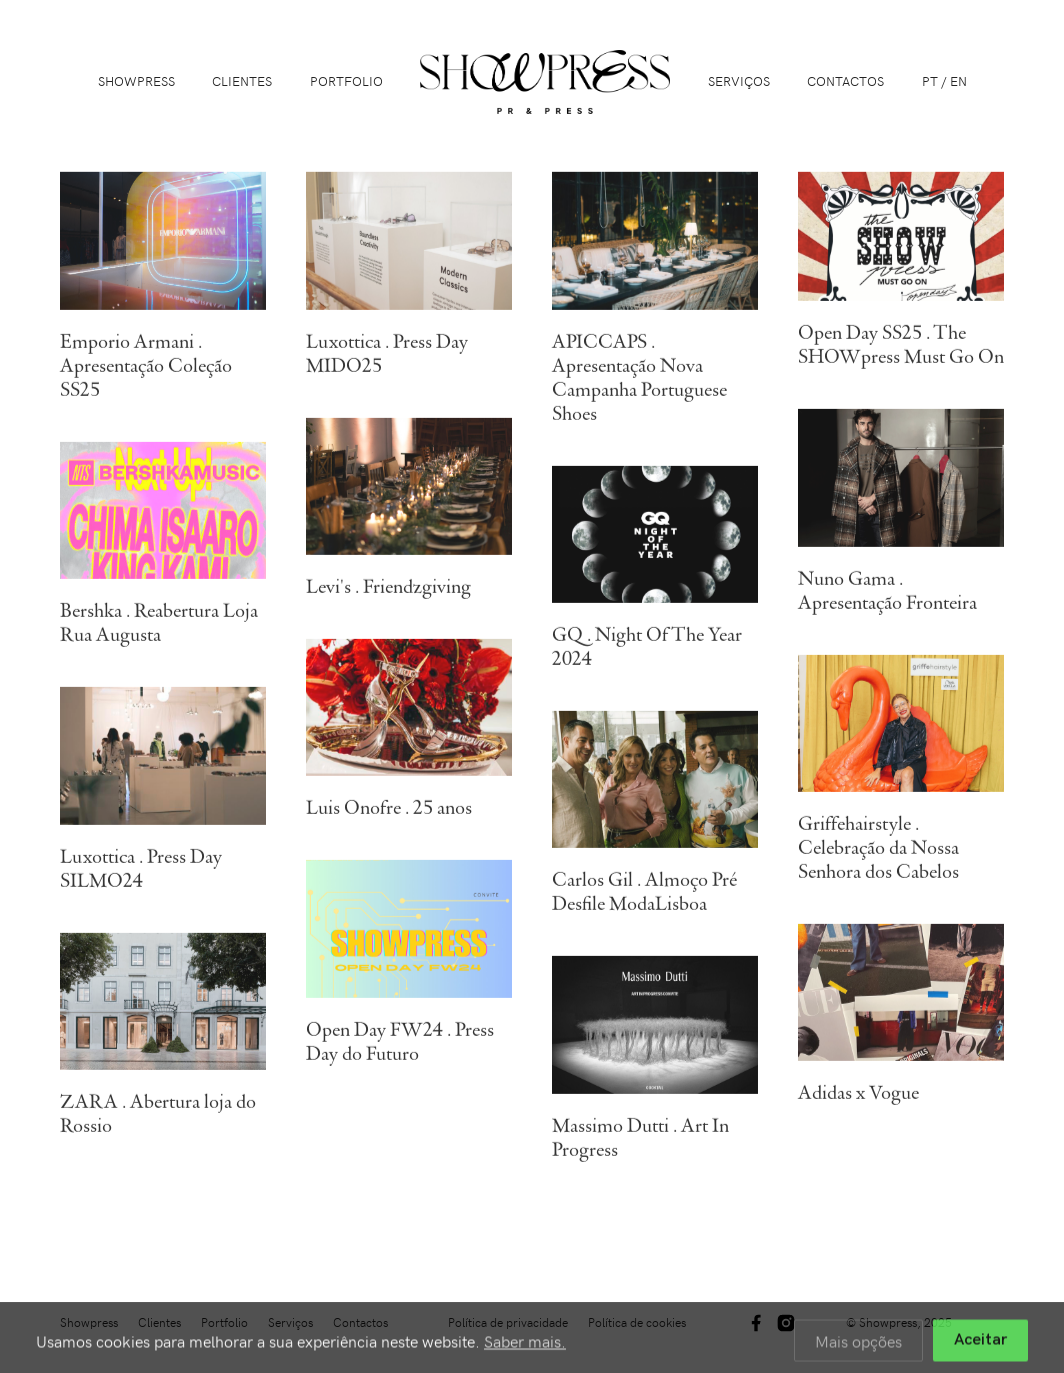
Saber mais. (525, 1346)
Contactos (845, 81)
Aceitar (980, 1345)
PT (930, 81)
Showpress (136, 81)
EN (958, 81)
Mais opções (858, 1346)
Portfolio (346, 81)
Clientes (242, 81)
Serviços (739, 81)
